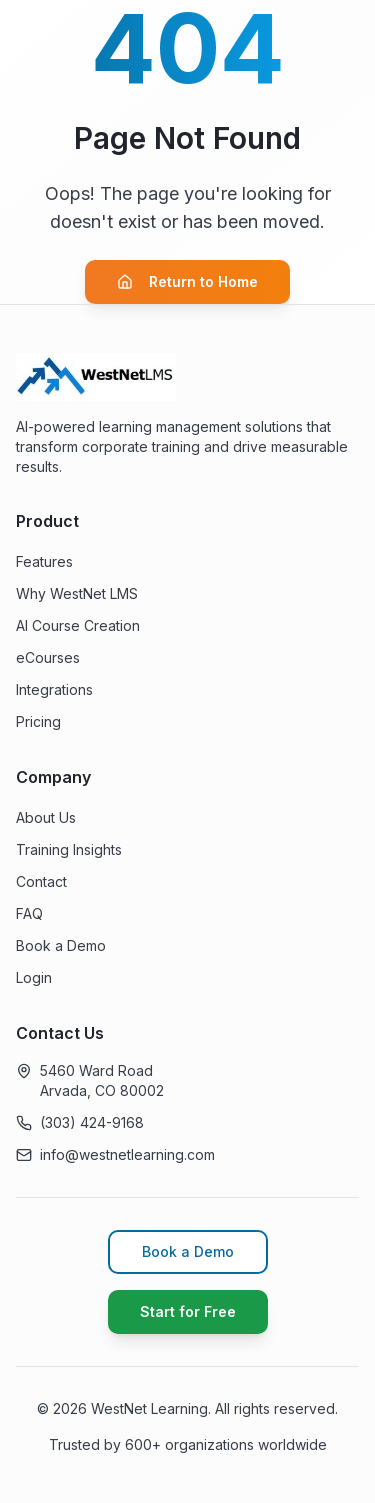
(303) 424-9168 (92, 1122)
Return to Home (187, 281)
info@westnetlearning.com (127, 1154)
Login (34, 977)
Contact (41, 881)
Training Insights (69, 849)
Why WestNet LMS (77, 593)
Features (44, 561)
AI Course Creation (78, 625)
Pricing (38, 721)
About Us (46, 817)
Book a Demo (61, 945)
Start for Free (188, 1311)
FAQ (29, 913)
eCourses (48, 657)
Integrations (54, 689)
